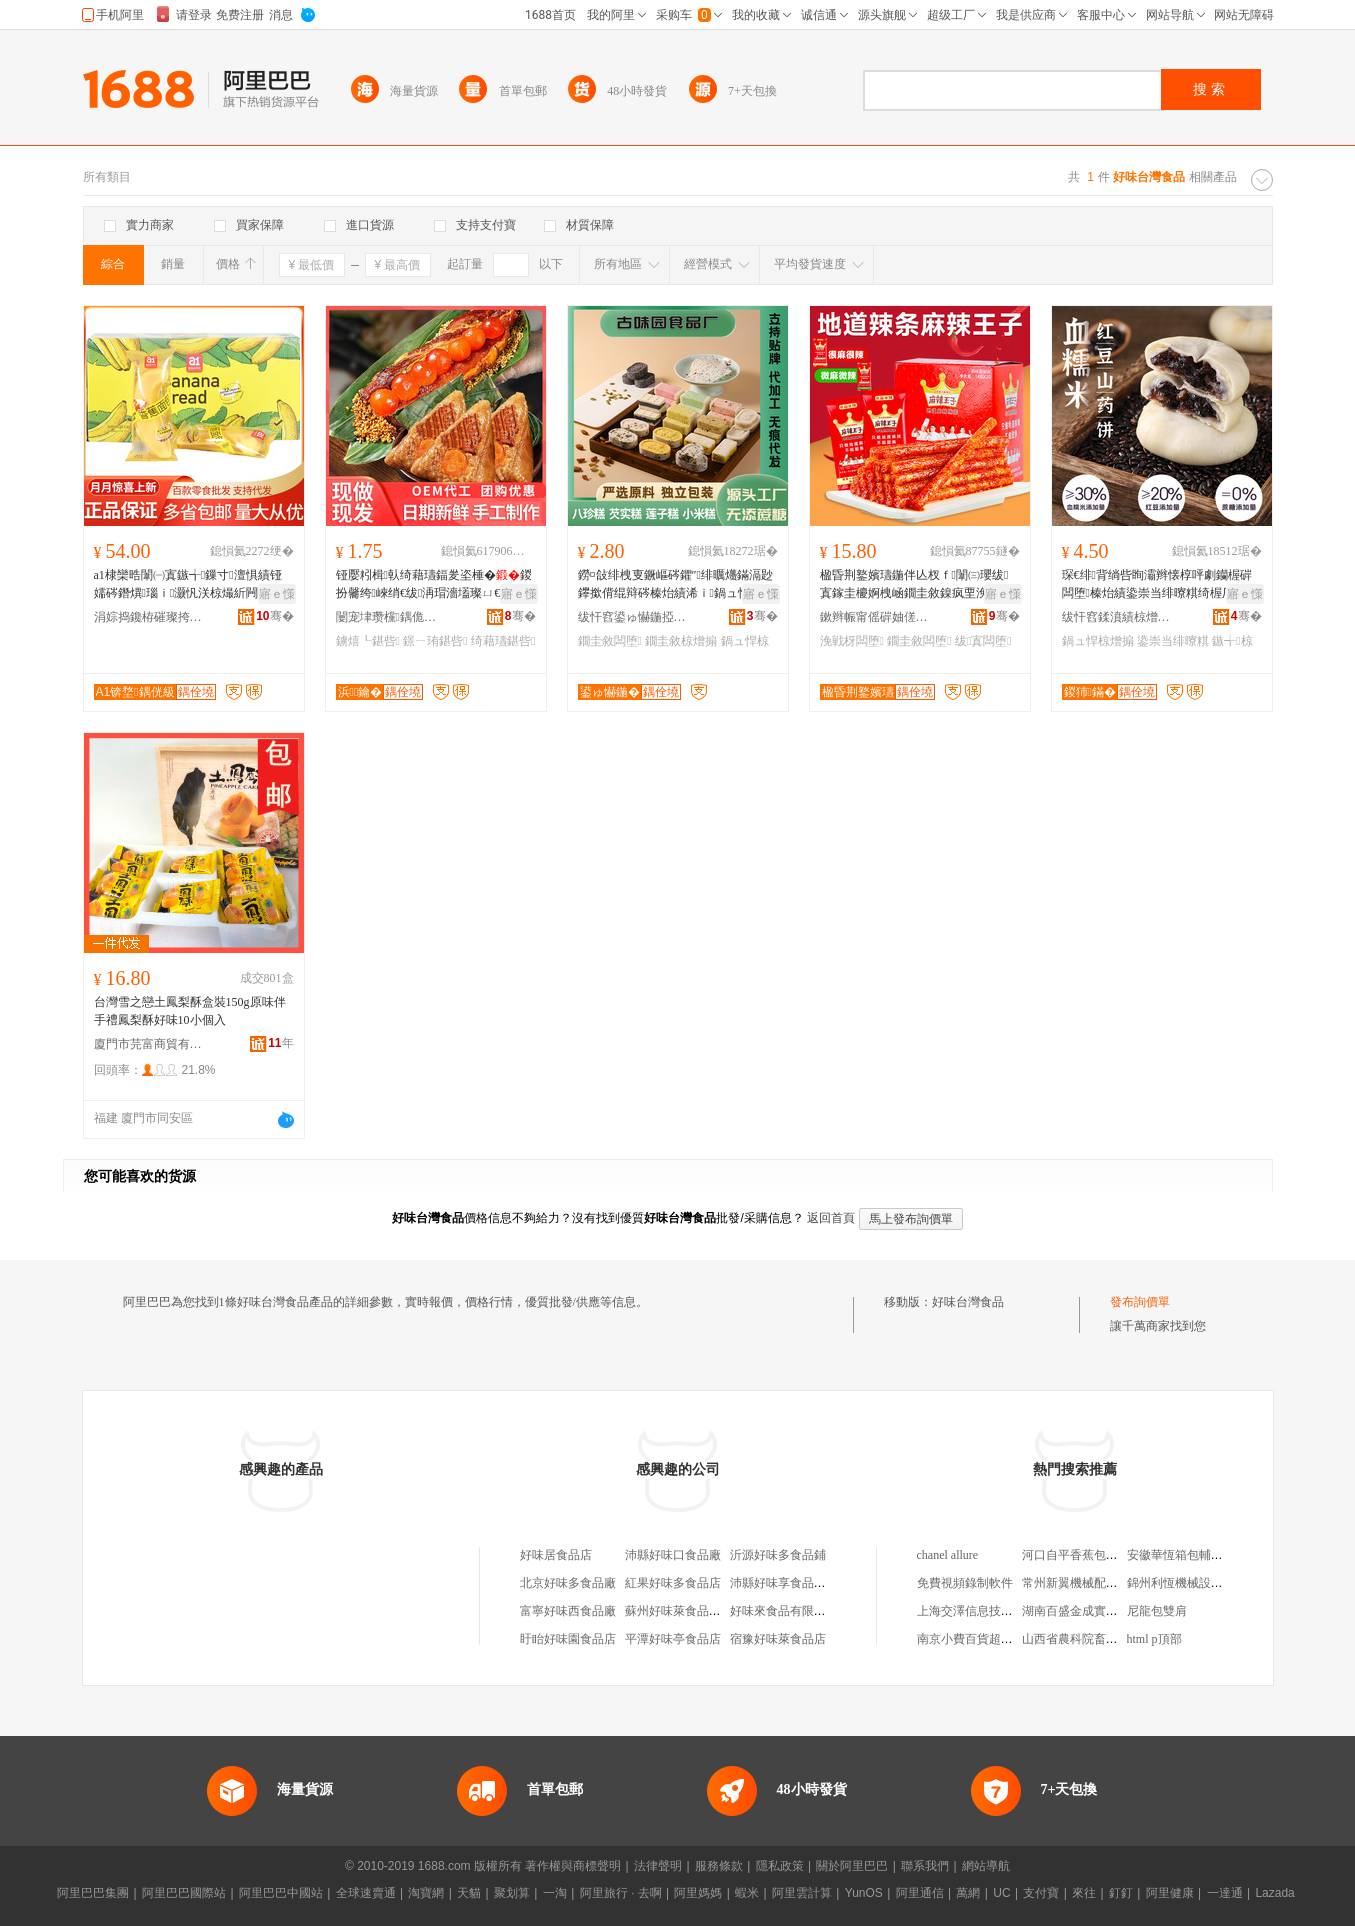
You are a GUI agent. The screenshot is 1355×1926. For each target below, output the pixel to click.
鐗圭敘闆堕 (610, 641)
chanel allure (948, 1555)
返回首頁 (831, 1218)
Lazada (1274, 1893)
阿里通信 (920, 1893)
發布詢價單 (1140, 1302)
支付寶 (1041, 1893)
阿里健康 (1170, 1893)
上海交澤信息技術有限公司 (989, 1611)
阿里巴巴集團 (93, 1893)
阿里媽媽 (698, 1893)
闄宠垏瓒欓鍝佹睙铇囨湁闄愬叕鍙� (391, 617)
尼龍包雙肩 (1157, 1611)
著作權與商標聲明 (573, 1866)
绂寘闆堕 (983, 641)
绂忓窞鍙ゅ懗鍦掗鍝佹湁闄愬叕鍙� (633, 617)
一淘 (555, 1893)
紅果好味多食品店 (673, 1583)
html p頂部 (1154, 1639)
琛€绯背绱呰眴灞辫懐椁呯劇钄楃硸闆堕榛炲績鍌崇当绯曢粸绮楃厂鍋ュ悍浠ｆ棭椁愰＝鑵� (1160, 585)
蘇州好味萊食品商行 (679, 1611)
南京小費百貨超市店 (971, 1639)
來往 (1084, 1893)
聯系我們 (925, 1866)
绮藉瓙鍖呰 (503, 641)
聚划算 (512, 1893)
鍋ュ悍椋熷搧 (1098, 641)
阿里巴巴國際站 (184, 1893)
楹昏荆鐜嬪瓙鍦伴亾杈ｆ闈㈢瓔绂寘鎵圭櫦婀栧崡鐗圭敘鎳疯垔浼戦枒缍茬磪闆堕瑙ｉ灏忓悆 (916, 585)
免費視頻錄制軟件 (965, 1583)
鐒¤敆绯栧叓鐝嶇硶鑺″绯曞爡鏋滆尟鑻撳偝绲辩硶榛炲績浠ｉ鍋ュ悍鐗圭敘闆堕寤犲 (676, 585)
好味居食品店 (556, 1555)
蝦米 (747, 1893)
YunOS (864, 1893)
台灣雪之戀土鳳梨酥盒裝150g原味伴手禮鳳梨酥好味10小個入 (190, 1011)
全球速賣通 (366, 1893)
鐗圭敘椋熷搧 (681, 641)
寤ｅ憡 (277, 594)
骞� (274, 616)
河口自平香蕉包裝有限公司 (1094, 1555)
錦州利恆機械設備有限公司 (1199, 1583)
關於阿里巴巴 (852, 1866)
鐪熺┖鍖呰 (368, 641)
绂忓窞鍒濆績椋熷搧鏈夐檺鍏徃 (1117, 617)
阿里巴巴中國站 (281, 1893)
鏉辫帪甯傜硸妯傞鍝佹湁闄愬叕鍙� (875, 617)
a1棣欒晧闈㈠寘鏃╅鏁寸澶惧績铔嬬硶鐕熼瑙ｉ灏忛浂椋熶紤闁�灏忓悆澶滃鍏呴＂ (188, 585)
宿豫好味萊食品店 (778, 1639)
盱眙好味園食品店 (568, 1639)
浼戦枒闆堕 (852, 641)
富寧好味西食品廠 (568, 1611)
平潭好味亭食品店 (673, 1639)
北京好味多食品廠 (568, 1583)
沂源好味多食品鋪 (778, 1555)
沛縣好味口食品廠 (673, 1555)
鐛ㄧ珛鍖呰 (435, 641)
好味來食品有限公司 (784, 1611)
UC (1001, 1893)
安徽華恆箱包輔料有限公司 (1199, 1555)
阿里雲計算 (802, 1893)
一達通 (1225, 1893)
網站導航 (986, 1866)
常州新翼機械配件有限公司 (1094, 1583)
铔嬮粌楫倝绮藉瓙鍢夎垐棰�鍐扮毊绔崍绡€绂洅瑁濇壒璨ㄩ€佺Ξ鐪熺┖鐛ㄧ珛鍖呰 (434, 585)
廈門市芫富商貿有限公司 (149, 1044)
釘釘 (1121, 1893)
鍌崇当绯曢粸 (1173, 641)
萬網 (968, 1893)
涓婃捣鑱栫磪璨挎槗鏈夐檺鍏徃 (149, 617)
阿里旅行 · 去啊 (621, 1893)
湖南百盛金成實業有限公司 (1094, 1611)
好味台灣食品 (968, 1302)
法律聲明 (658, 1866)
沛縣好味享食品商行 (784, 1583)
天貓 (469, 1893)
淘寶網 (426, 1893)
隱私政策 (780, 1866)
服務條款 (719, 1866)
